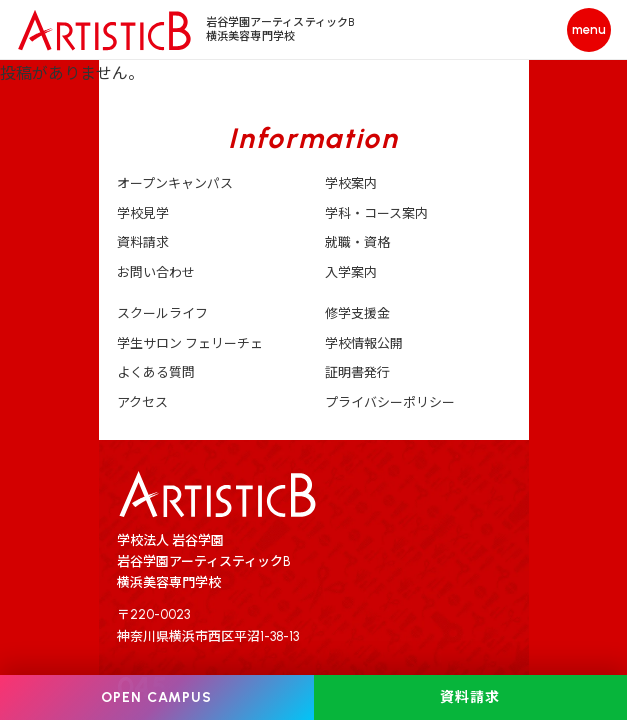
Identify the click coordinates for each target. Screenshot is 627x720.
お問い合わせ (156, 272)
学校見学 (143, 213)
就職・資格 (357, 242)
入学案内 (351, 272)
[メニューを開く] (589, 30)
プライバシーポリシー (390, 402)
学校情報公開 (364, 343)
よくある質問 (156, 372)
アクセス (142, 402)
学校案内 (351, 183)
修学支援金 (357, 313)
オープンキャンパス (175, 183)
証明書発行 (357, 372)
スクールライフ (162, 313)
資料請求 (143, 242)
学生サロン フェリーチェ (190, 343)
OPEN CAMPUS (156, 697)
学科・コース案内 (376, 213)
